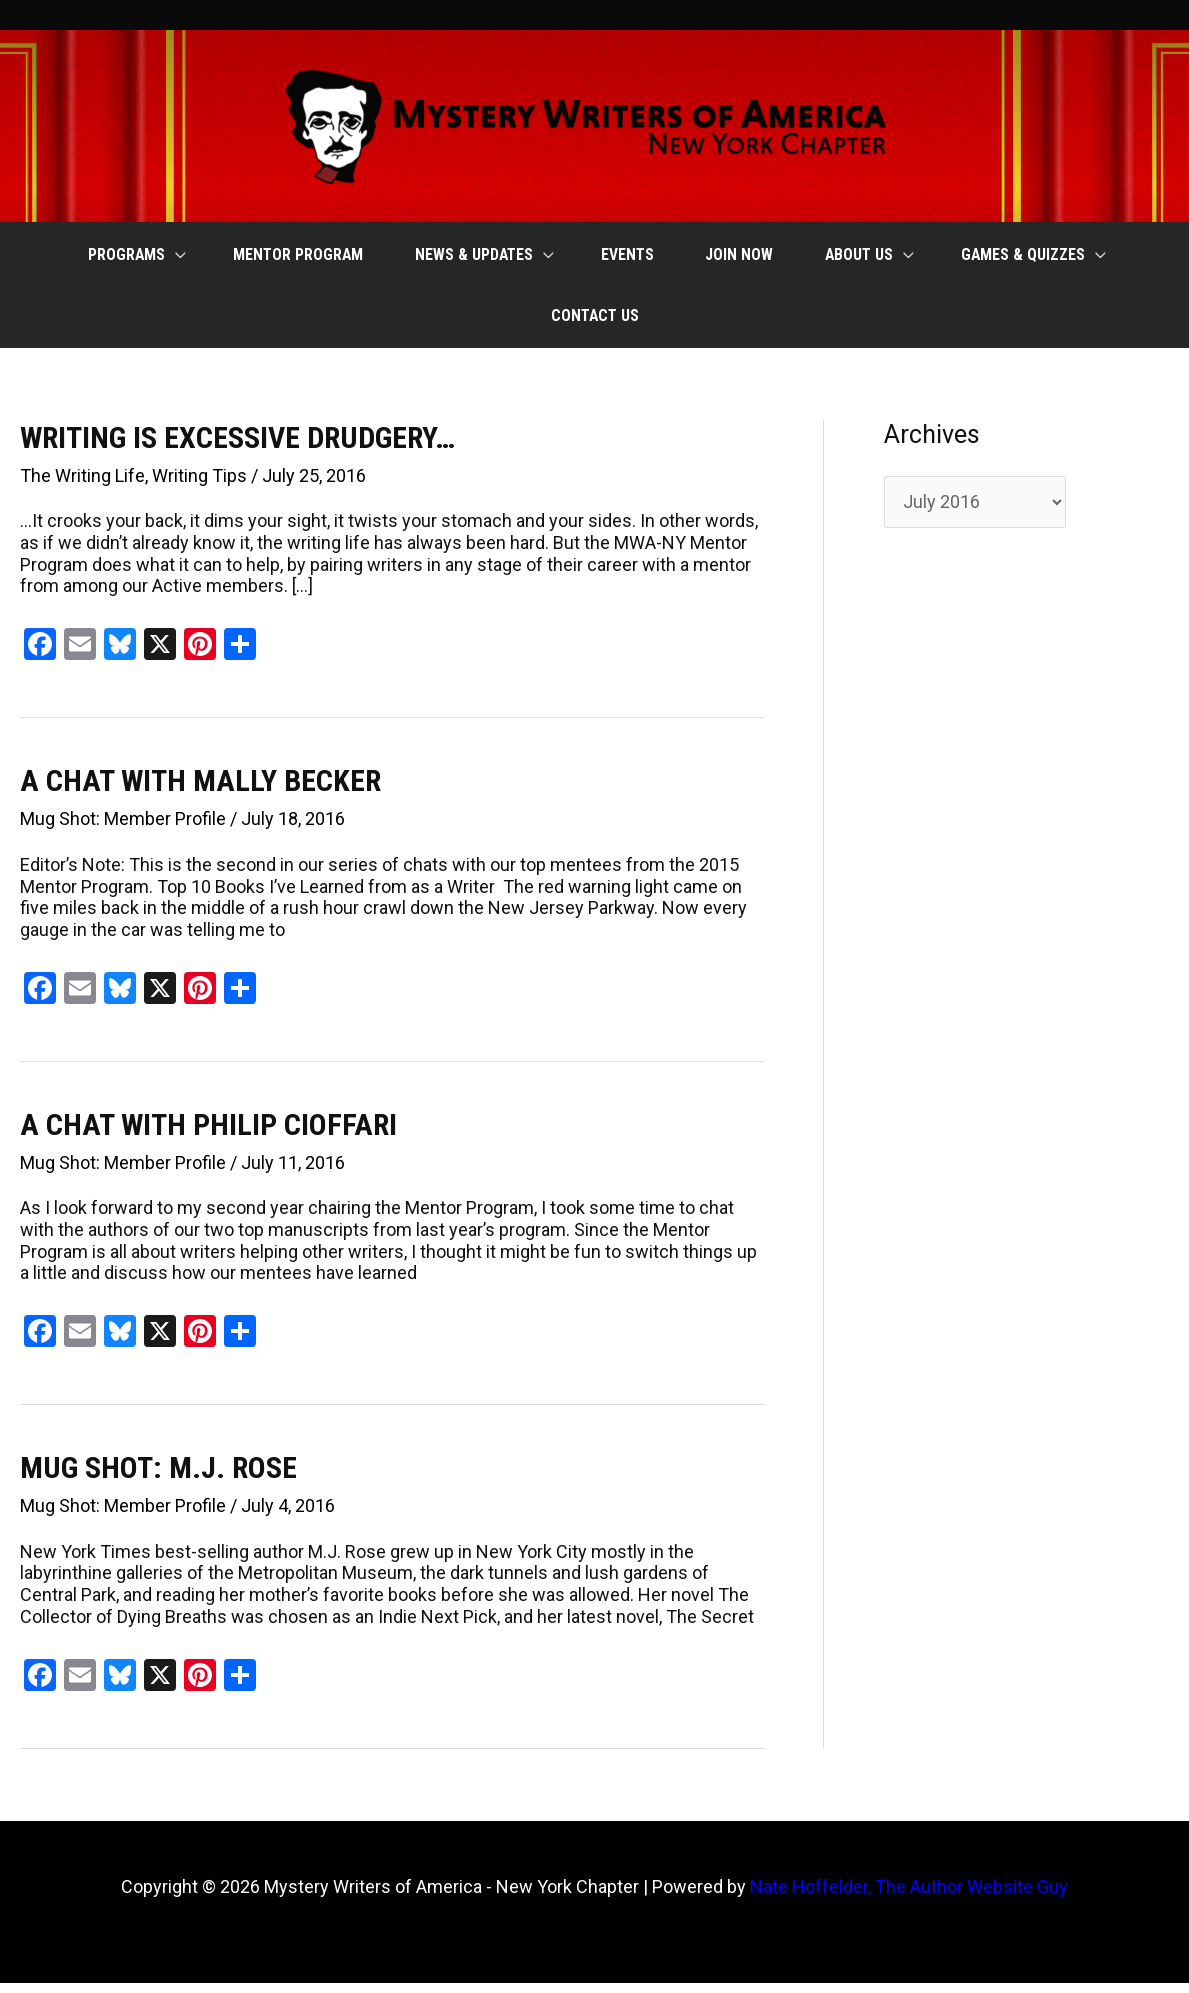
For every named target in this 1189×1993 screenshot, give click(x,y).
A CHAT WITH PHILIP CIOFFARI (208, 1134)
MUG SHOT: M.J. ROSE (158, 1477)
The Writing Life (82, 485)
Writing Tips (199, 485)
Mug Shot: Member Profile (123, 828)
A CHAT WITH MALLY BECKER (200, 790)
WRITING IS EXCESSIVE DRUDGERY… (237, 447)
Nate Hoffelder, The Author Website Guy (909, 1896)
